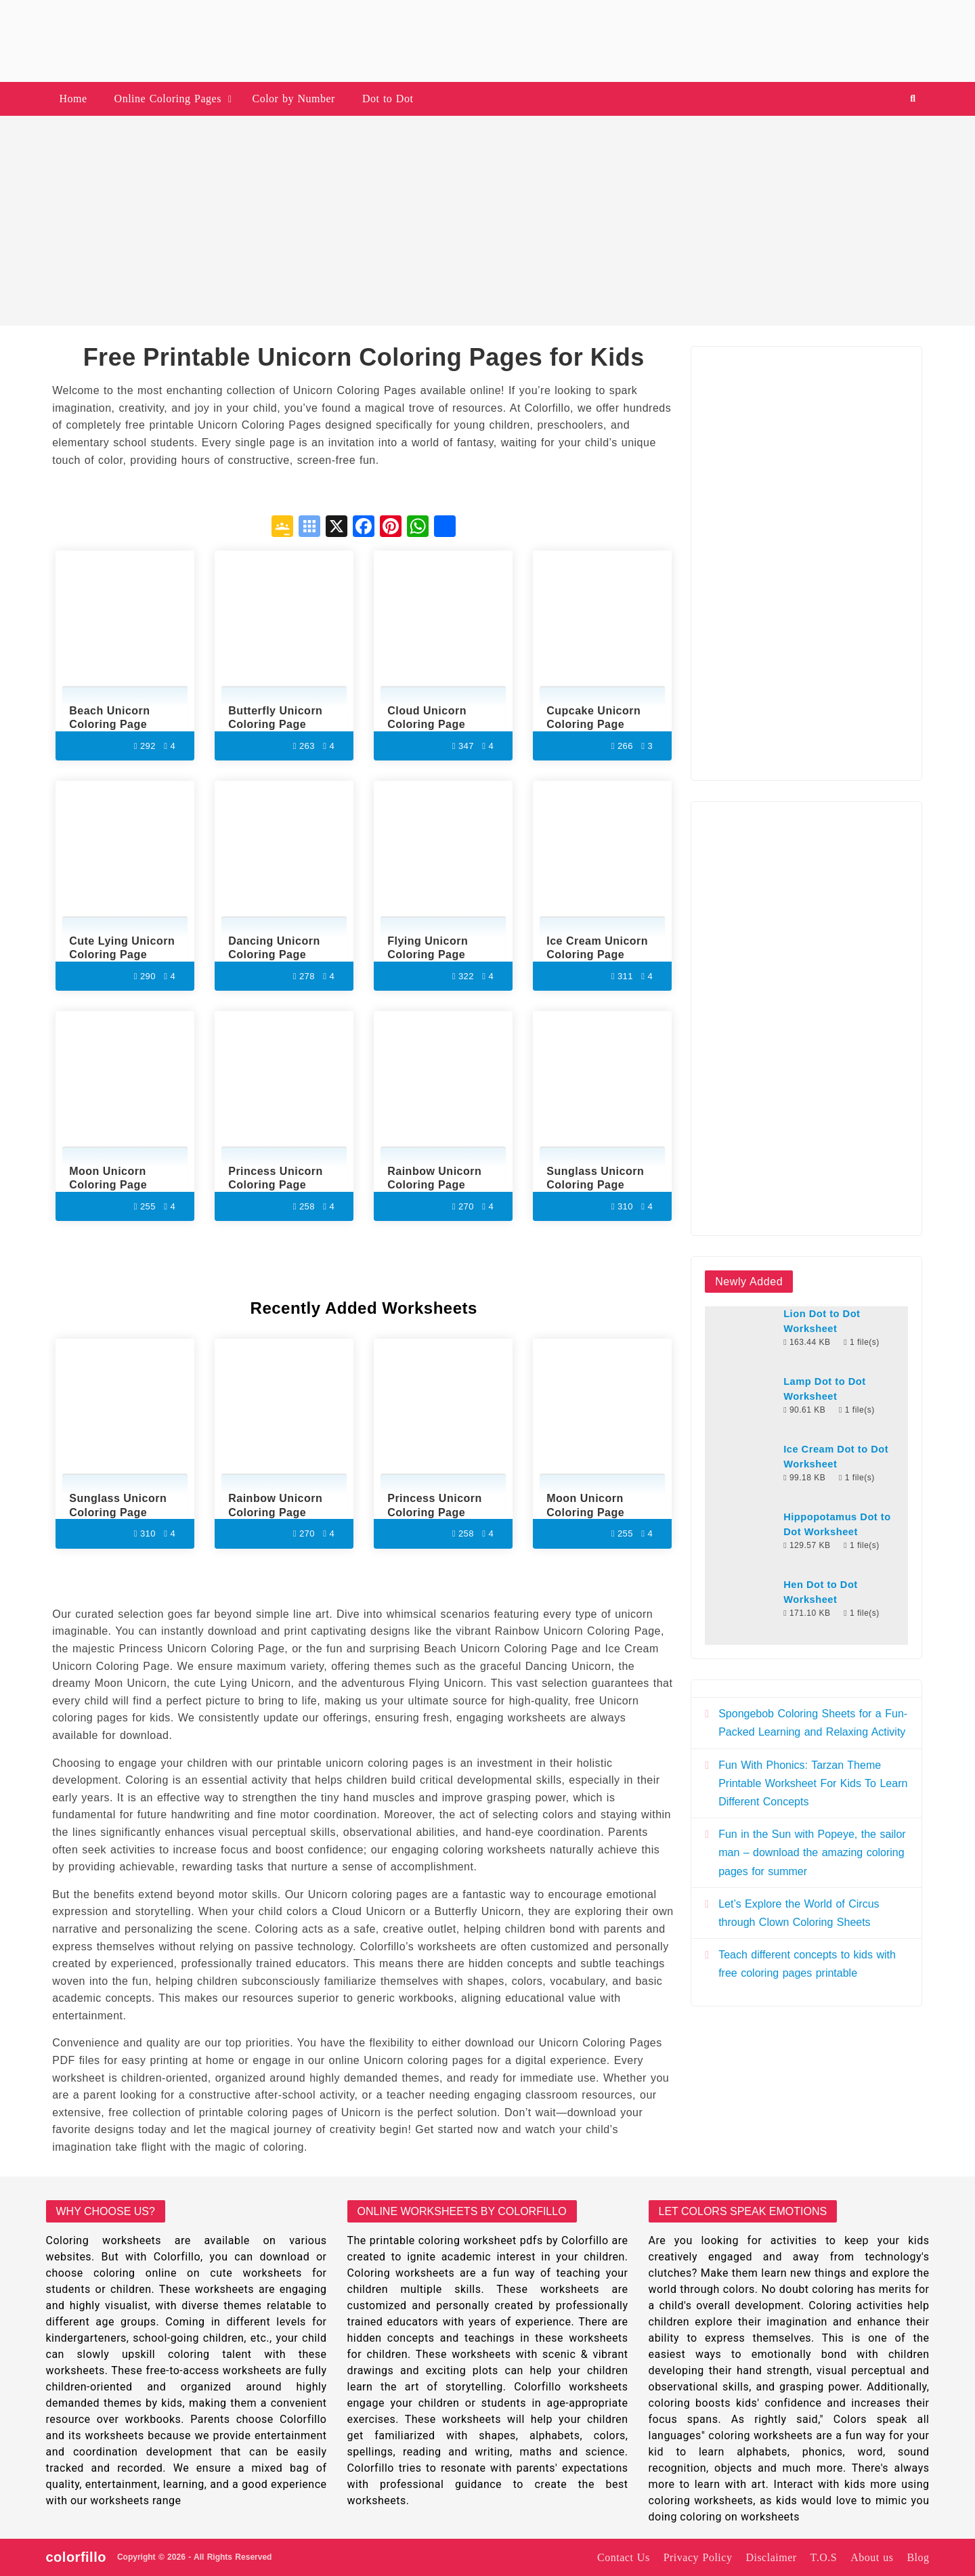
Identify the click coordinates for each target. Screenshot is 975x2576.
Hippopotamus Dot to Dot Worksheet (836, 1524)
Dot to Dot (387, 98)
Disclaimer (770, 2557)
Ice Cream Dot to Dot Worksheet (835, 1456)
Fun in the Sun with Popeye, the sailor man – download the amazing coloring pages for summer (812, 1852)
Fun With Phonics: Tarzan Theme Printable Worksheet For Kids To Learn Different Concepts (812, 1783)
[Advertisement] (487, 221)
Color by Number (294, 98)
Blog (918, 2557)
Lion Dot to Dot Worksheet (821, 1321)
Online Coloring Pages (167, 98)
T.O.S (824, 2557)
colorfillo (76, 2557)
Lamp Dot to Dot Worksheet (824, 1389)
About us (871, 2557)
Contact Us (623, 2557)
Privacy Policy (698, 2557)
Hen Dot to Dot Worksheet (820, 1592)
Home (73, 98)
